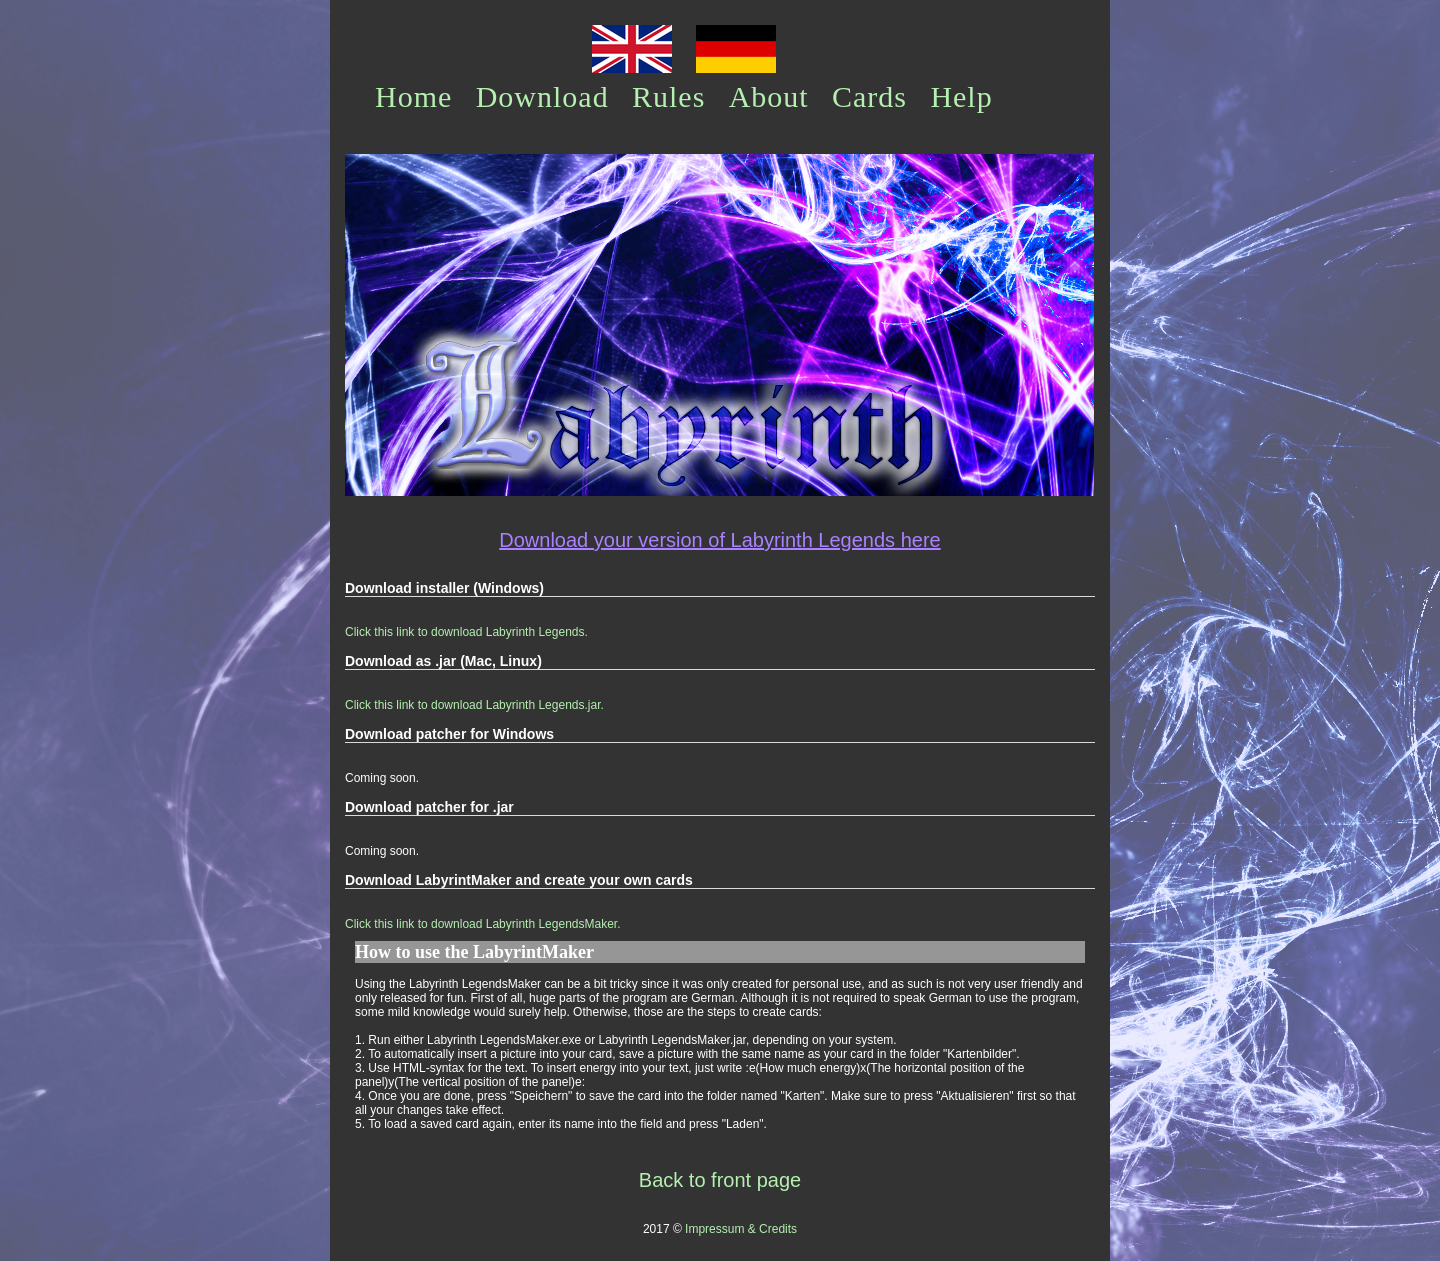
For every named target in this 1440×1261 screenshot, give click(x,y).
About (769, 96)
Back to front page (720, 1180)
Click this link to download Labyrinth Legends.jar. (474, 705)
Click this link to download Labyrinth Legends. (466, 632)
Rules (668, 96)
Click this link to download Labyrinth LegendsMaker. (482, 924)
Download (542, 96)
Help (961, 96)
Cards (869, 96)
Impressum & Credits (741, 1229)
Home (413, 96)
